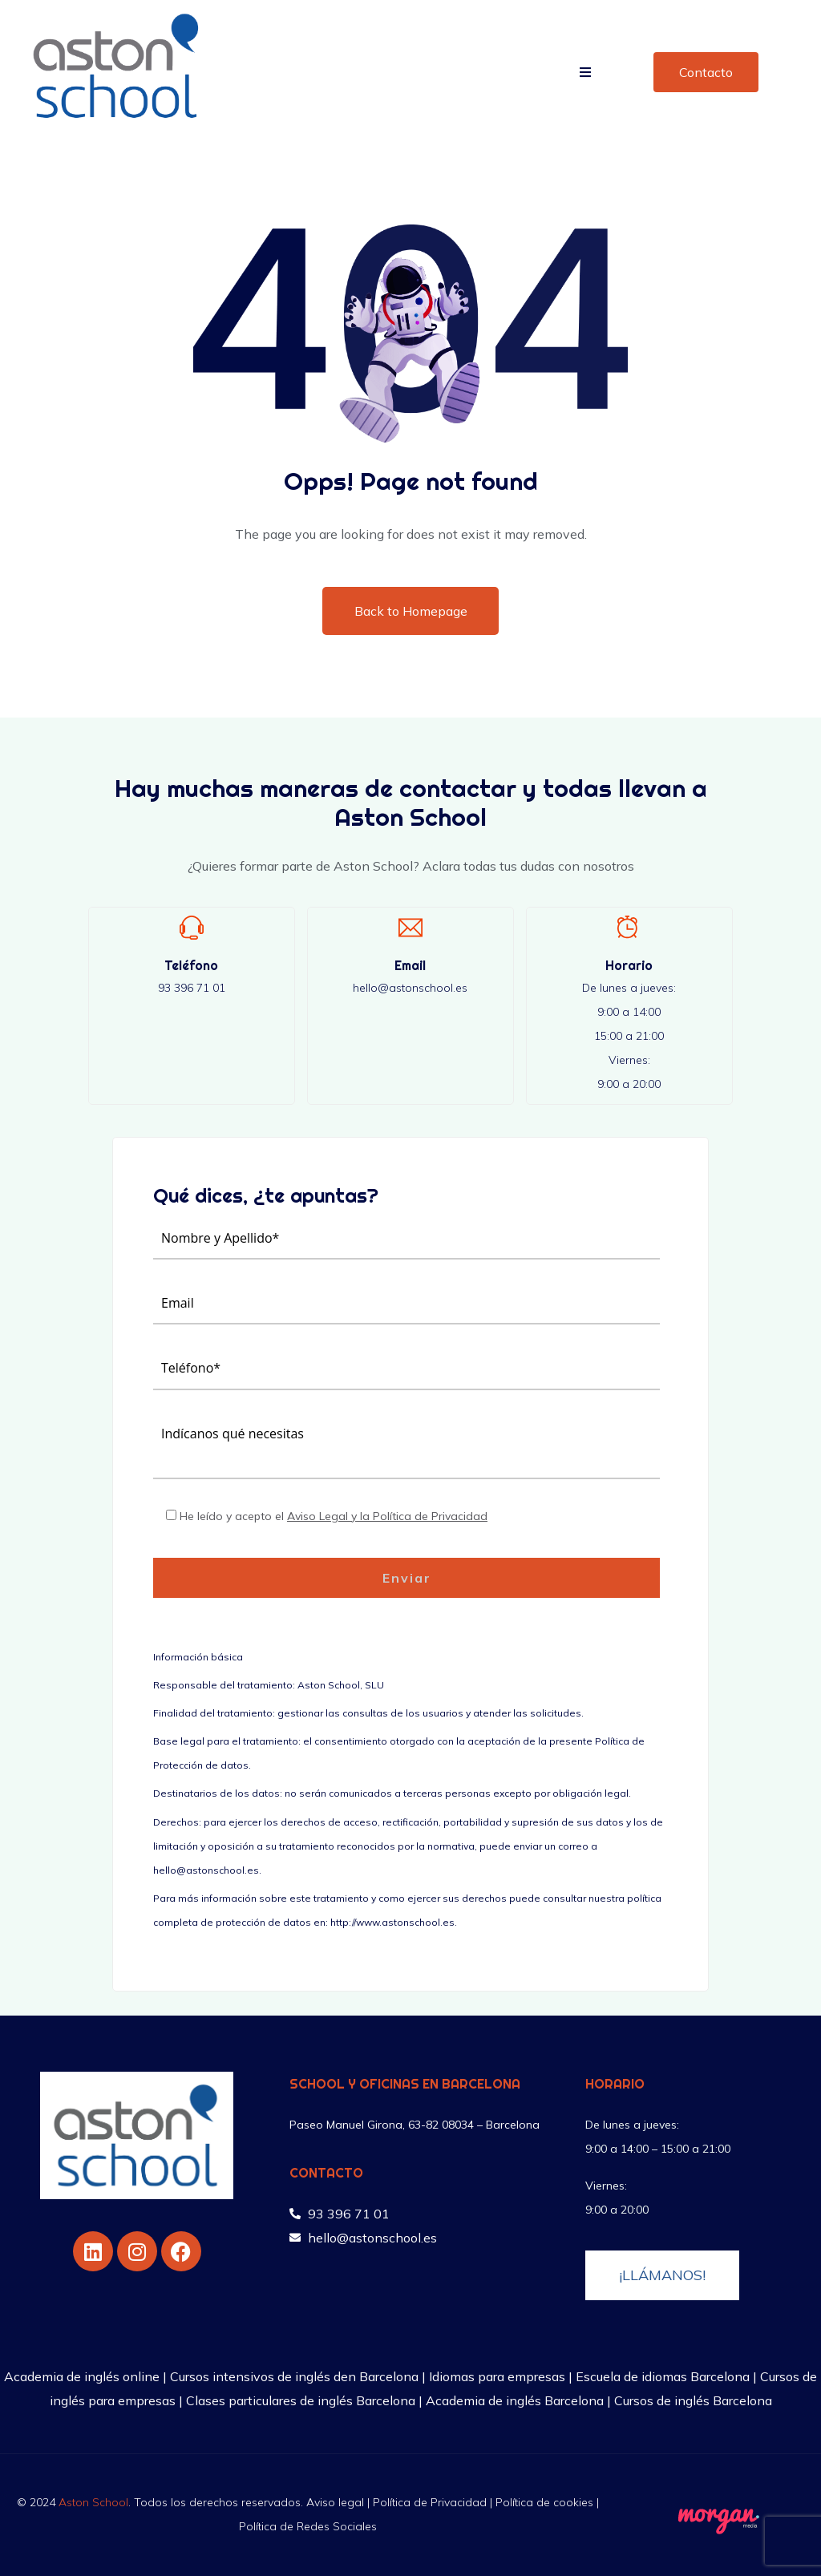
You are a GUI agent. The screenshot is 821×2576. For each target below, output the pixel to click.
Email (410, 965)
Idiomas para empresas (497, 2376)
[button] (585, 72)
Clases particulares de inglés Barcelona (300, 2400)
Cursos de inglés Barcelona (693, 2400)
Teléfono (191, 965)
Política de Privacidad (430, 2502)
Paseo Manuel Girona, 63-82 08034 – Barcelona (414, 2124)
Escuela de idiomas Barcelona (663, 2376)
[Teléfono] (192, 928)
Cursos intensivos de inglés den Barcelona (294, 2376)
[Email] (410, 928)
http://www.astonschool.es (392, 1922)
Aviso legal (335, 2502)
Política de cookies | (547, 2502)
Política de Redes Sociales (308, 2526)
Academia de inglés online (82, 2376)
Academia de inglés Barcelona (515, 2400)
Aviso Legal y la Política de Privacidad (387, 1516)
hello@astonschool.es (410, 988)
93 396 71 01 (191, 988)
